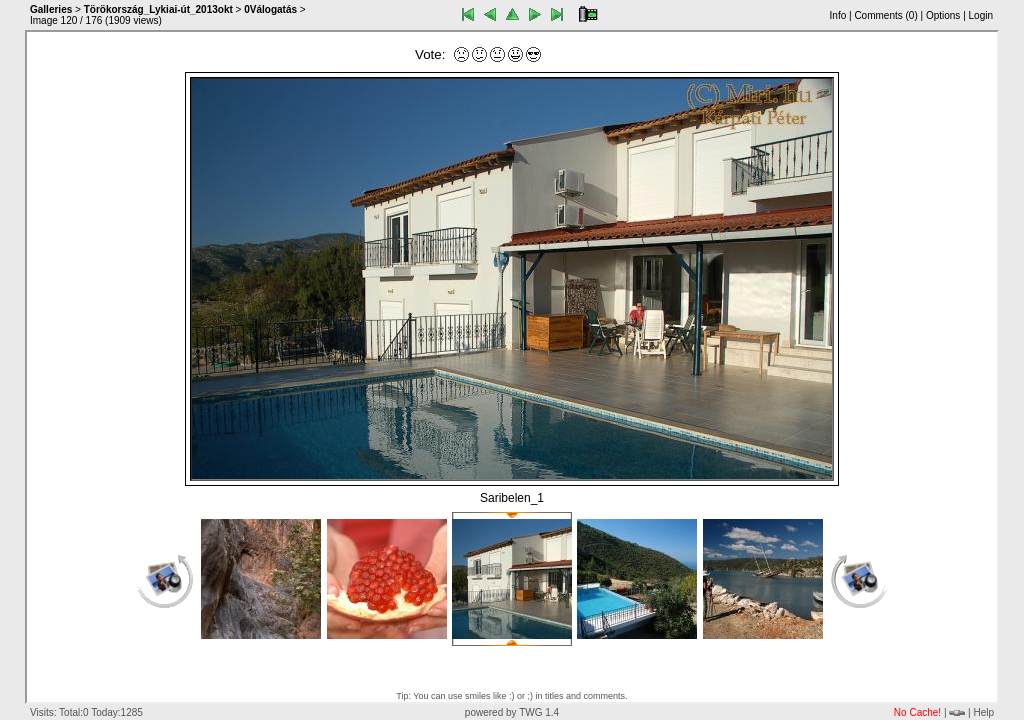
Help (983, 712)
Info (838, 15)
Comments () (885, 15)
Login (981, 15)
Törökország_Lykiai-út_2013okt (158, 9)
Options (943, 15)
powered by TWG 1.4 (512, 712)
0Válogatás (270, 9)
